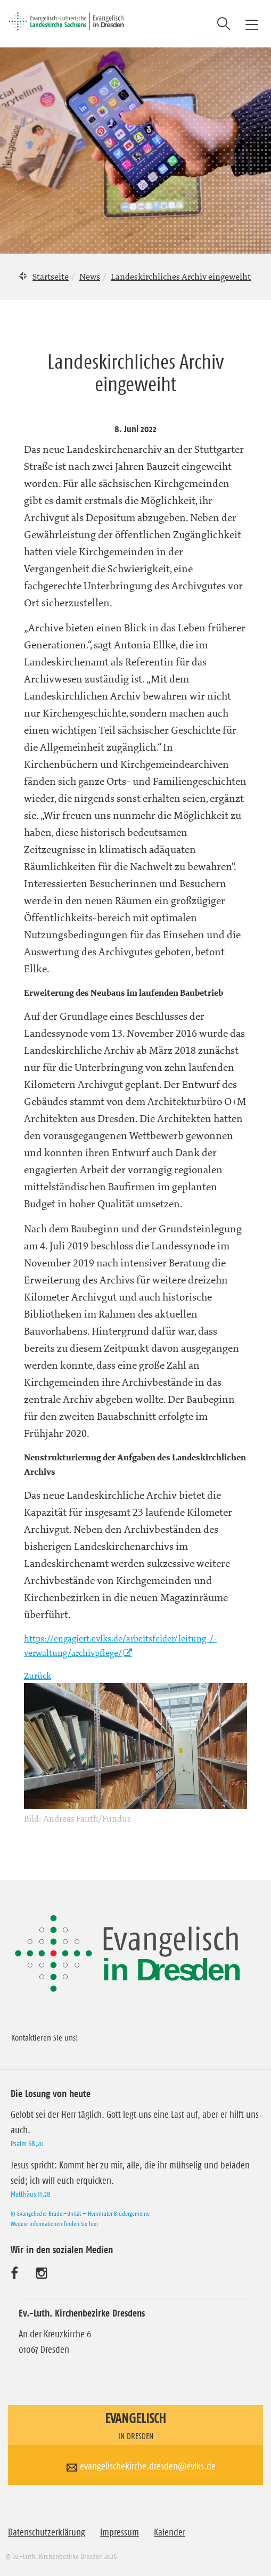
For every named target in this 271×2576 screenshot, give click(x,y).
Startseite (50, 276)
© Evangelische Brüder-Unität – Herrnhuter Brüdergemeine (80, 2213)
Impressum (119, 2532)
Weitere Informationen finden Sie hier (54, 2224)
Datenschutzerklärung (46, 2532)
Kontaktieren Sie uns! (44, 2037)
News (89, 276)
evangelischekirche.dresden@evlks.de (148, 2466)
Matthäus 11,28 (31, 2194)
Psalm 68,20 (27, 2143)
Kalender (169, 2532)
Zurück (37, 1675)
